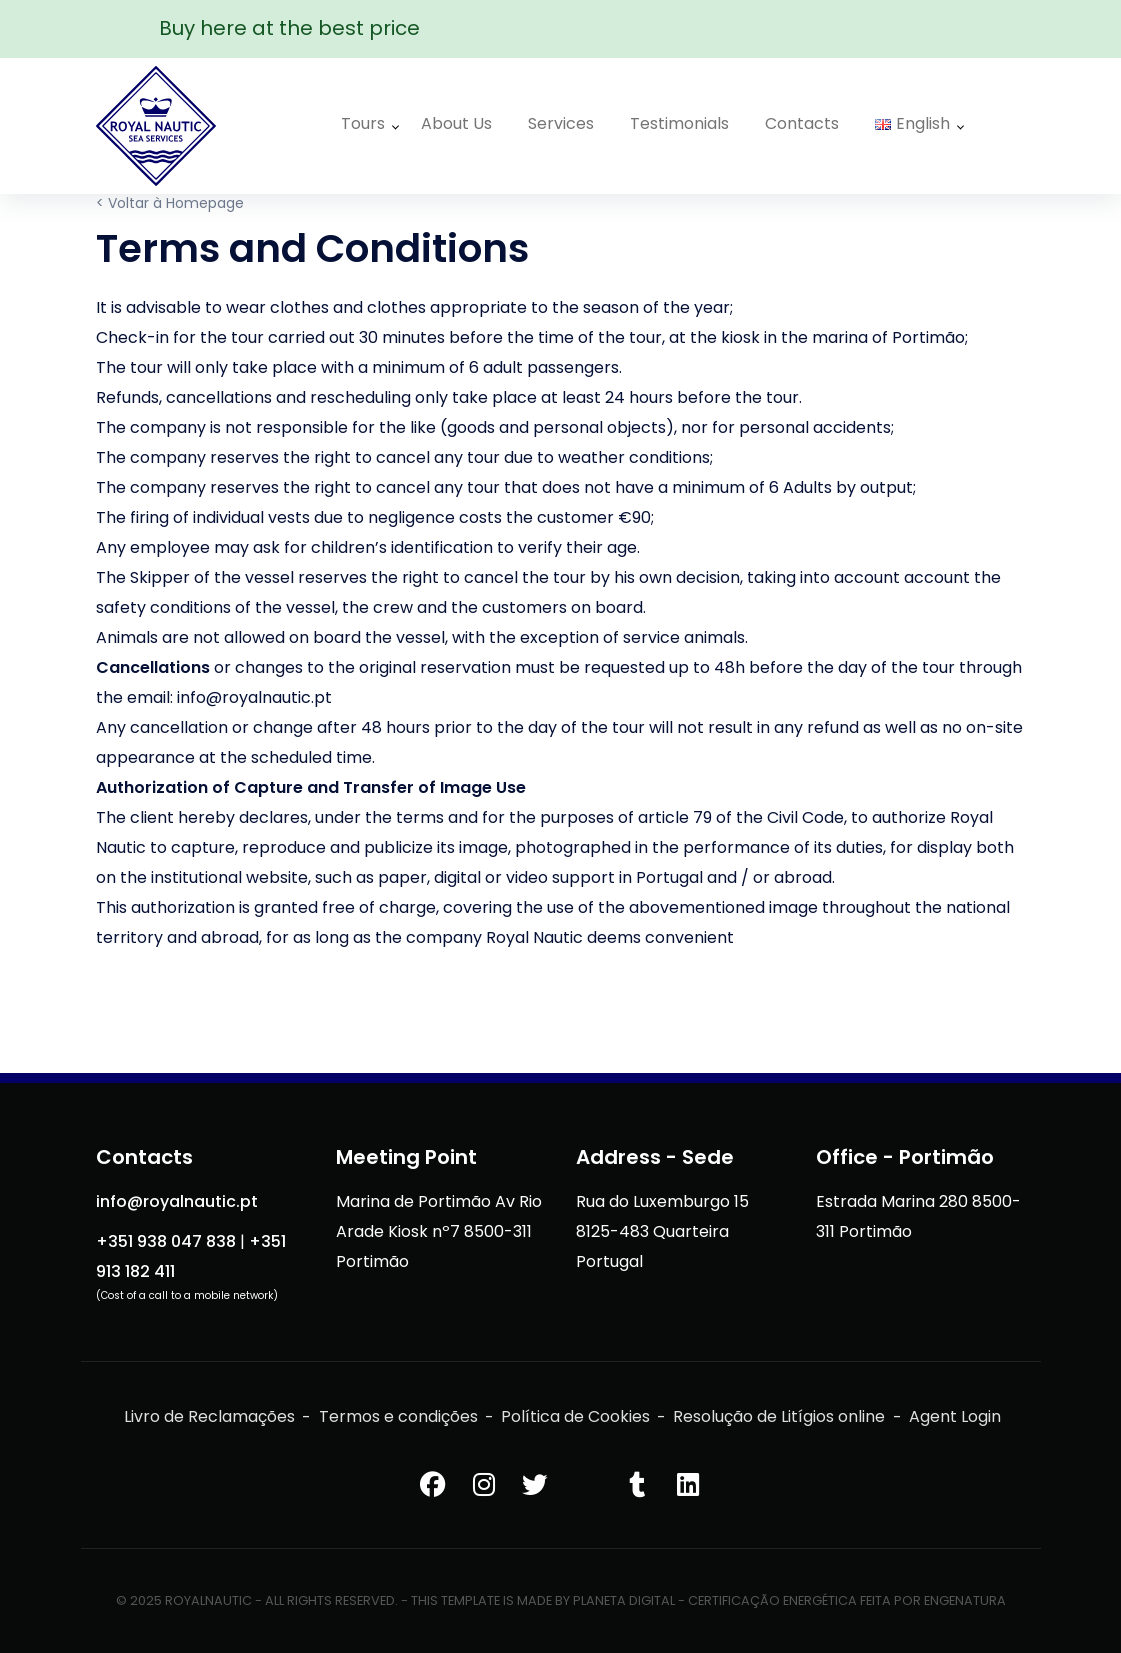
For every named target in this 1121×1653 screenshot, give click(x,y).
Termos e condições (398, 1416)
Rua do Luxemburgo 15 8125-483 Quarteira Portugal (662, 1231)
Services (561, 123)
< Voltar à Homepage (170, 203)
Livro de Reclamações (209, 1416)
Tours (363, 123)
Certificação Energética (772, 1600)
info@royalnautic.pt (177, 1201)
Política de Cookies (575, 1416)
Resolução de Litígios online (779, 1416)
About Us (456, 123)
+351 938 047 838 (166, 1241)
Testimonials (679, 123)
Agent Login (955, 1416)
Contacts (802, 123)
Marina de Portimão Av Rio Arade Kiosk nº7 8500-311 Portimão (439, 1231)
